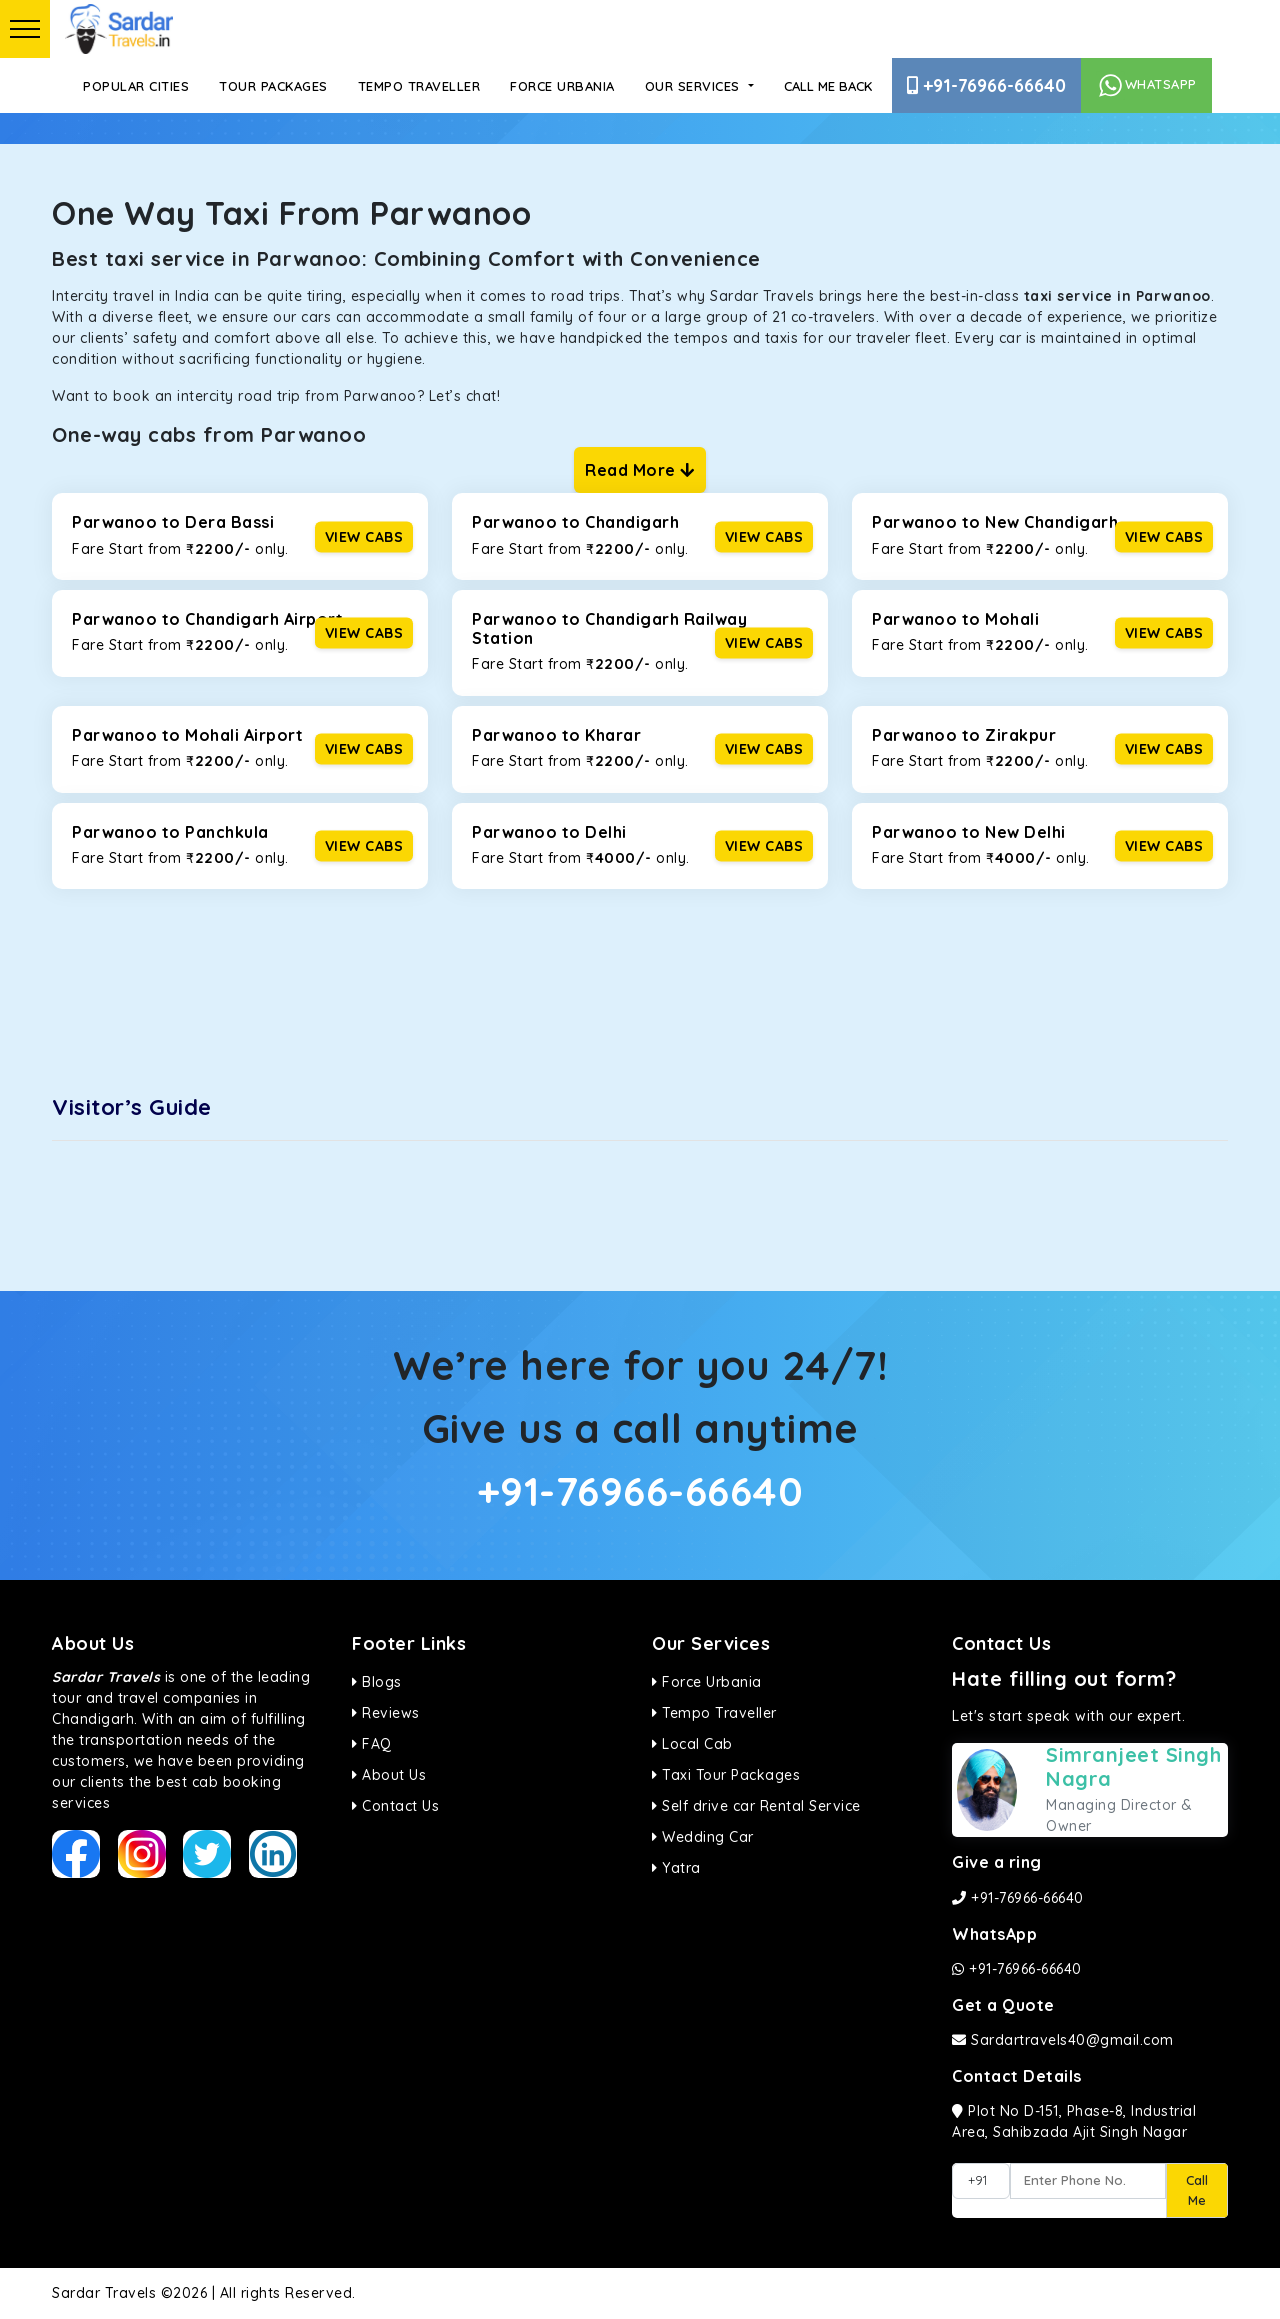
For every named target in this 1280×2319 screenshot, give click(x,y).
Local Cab (692, 1744)
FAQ (372, 1744)
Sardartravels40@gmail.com (1063, 2040)
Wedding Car (703, 1837)
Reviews (386, 1713)
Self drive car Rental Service (756, 1806)
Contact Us (395, 1806)
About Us (389, 1775)
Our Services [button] (695, 86)
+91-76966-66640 (986, 85)
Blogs (377, 1682)
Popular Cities (136, 86)
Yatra (676, 1868)
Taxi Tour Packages (726, 1775)
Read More (640, 470)
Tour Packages (273, 86)
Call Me (1197, 2190)
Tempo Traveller (419, 86)
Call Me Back (828, 86)
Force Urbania (562, 86)
